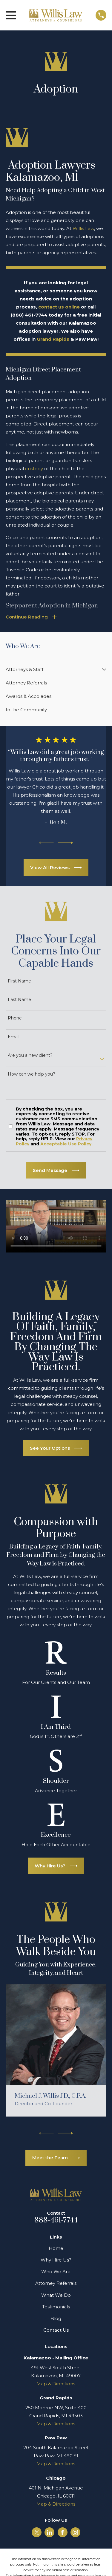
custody (34, 468)
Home (56, 2248)
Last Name (19, 999)
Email (13, 1036)
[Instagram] (75, 2532)
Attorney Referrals (55, 2283)
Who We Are (55, 2271)
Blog (55, 2318)
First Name (19, 981)
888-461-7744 (56, 2220)
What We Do (56, 2295)
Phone (15, 1018)
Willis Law (83, 228)
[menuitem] (52, 669)
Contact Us (56, 2330)
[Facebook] (62, 2532)
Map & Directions (55, 2384)
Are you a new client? (30, 1055)
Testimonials (56, 2307)
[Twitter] (36, 2532)
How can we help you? (31, 1074)
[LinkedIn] (49, 2532)
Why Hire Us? (56, 2260)
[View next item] (65, 842)
